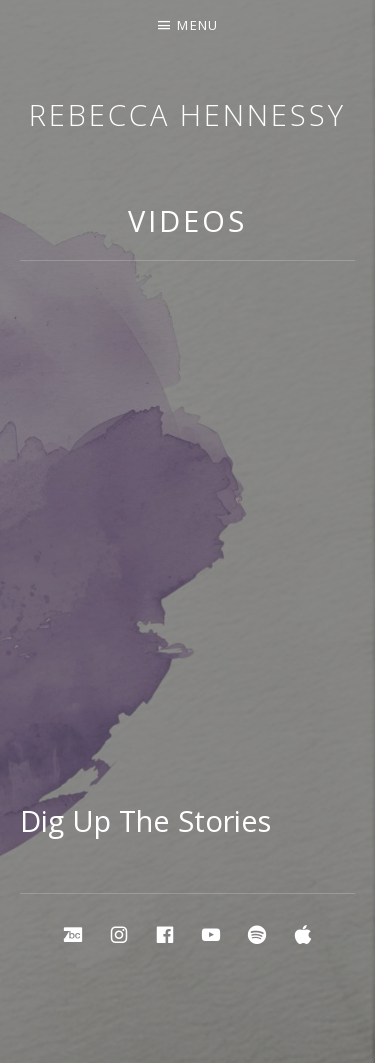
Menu (197, 25)
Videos (187, 220)
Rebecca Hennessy (187, 114)
